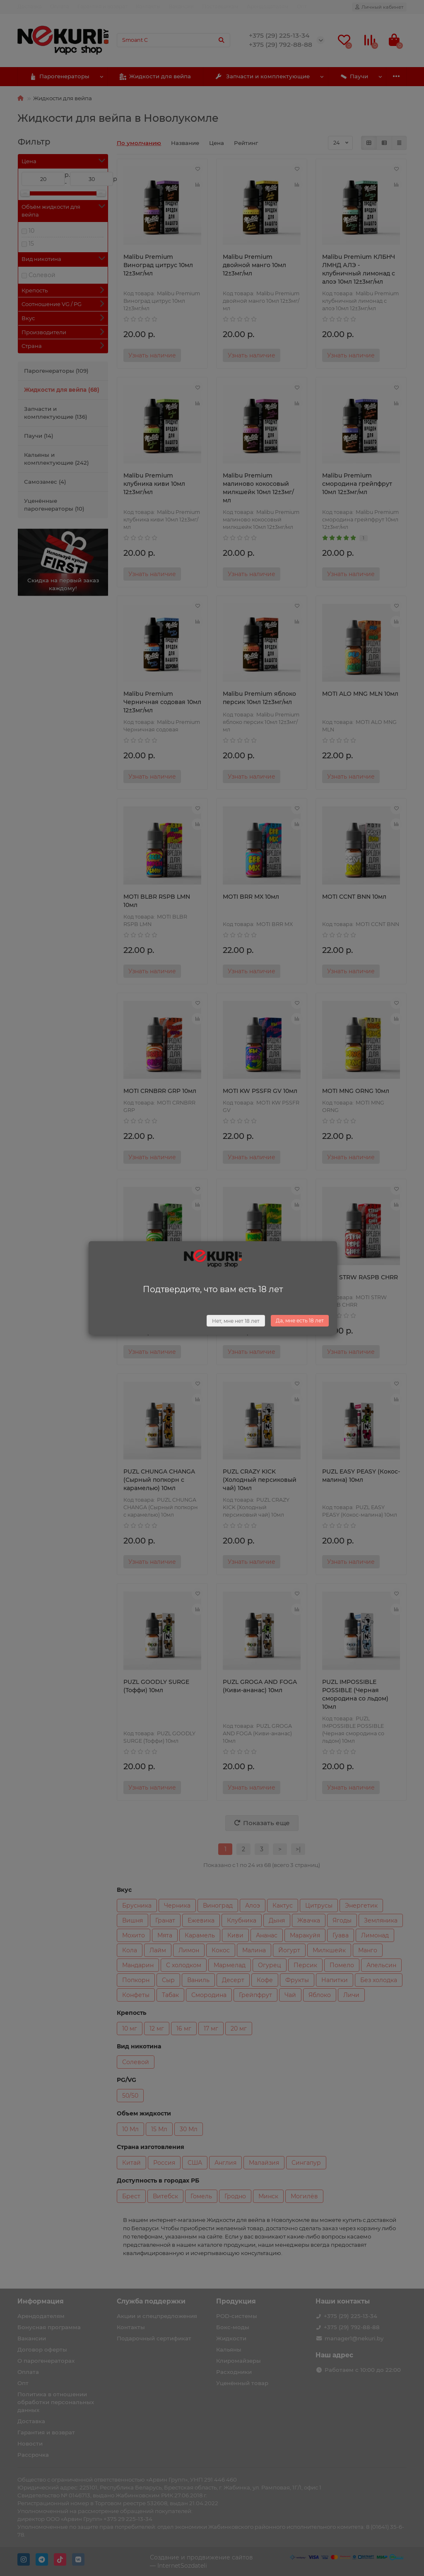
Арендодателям (268, 6)
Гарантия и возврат (102, 6)
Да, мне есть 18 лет (300, 1320)
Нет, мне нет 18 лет (236, 1321)
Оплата (59, 6)
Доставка (29, 6)
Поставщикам (220, 6)
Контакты (148, 6)
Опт (302, 6)
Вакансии (181, 6)
